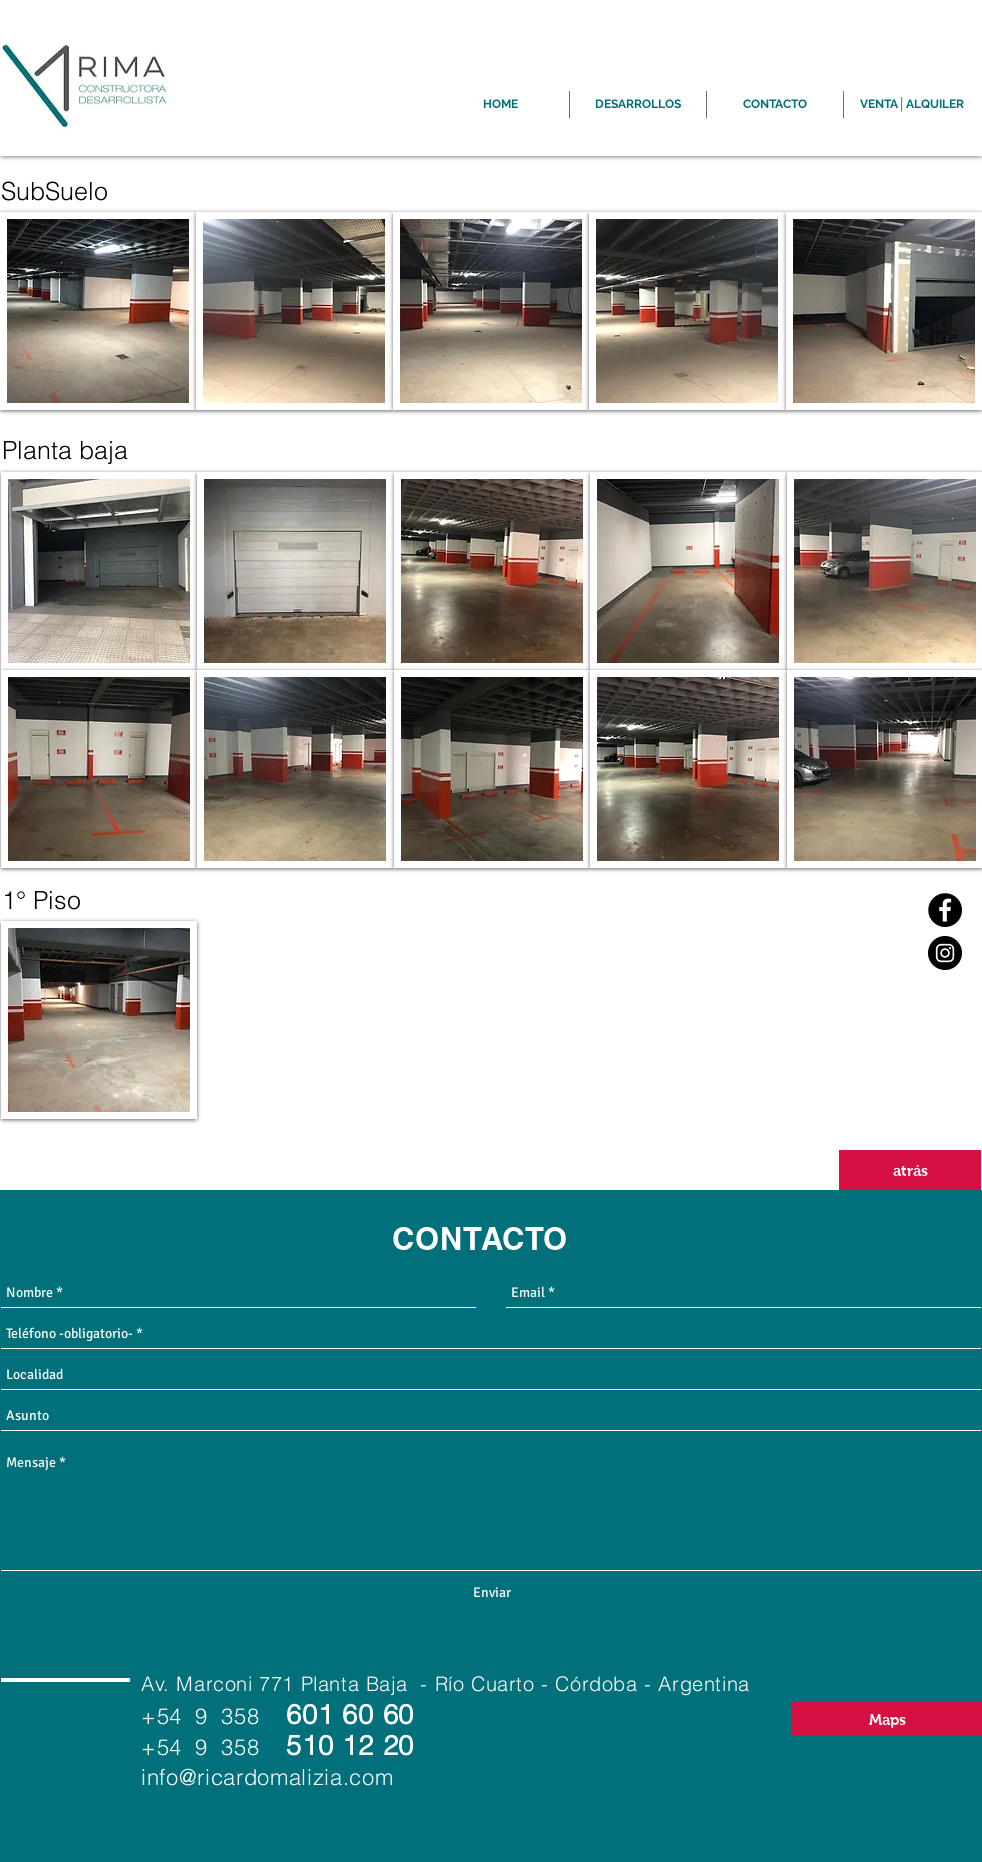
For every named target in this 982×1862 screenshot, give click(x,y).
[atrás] (910, 1170)
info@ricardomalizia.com (267, 1777)
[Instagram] (945, 953)
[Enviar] (492, 1593)
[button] (98, 311)
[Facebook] (945, 910)
